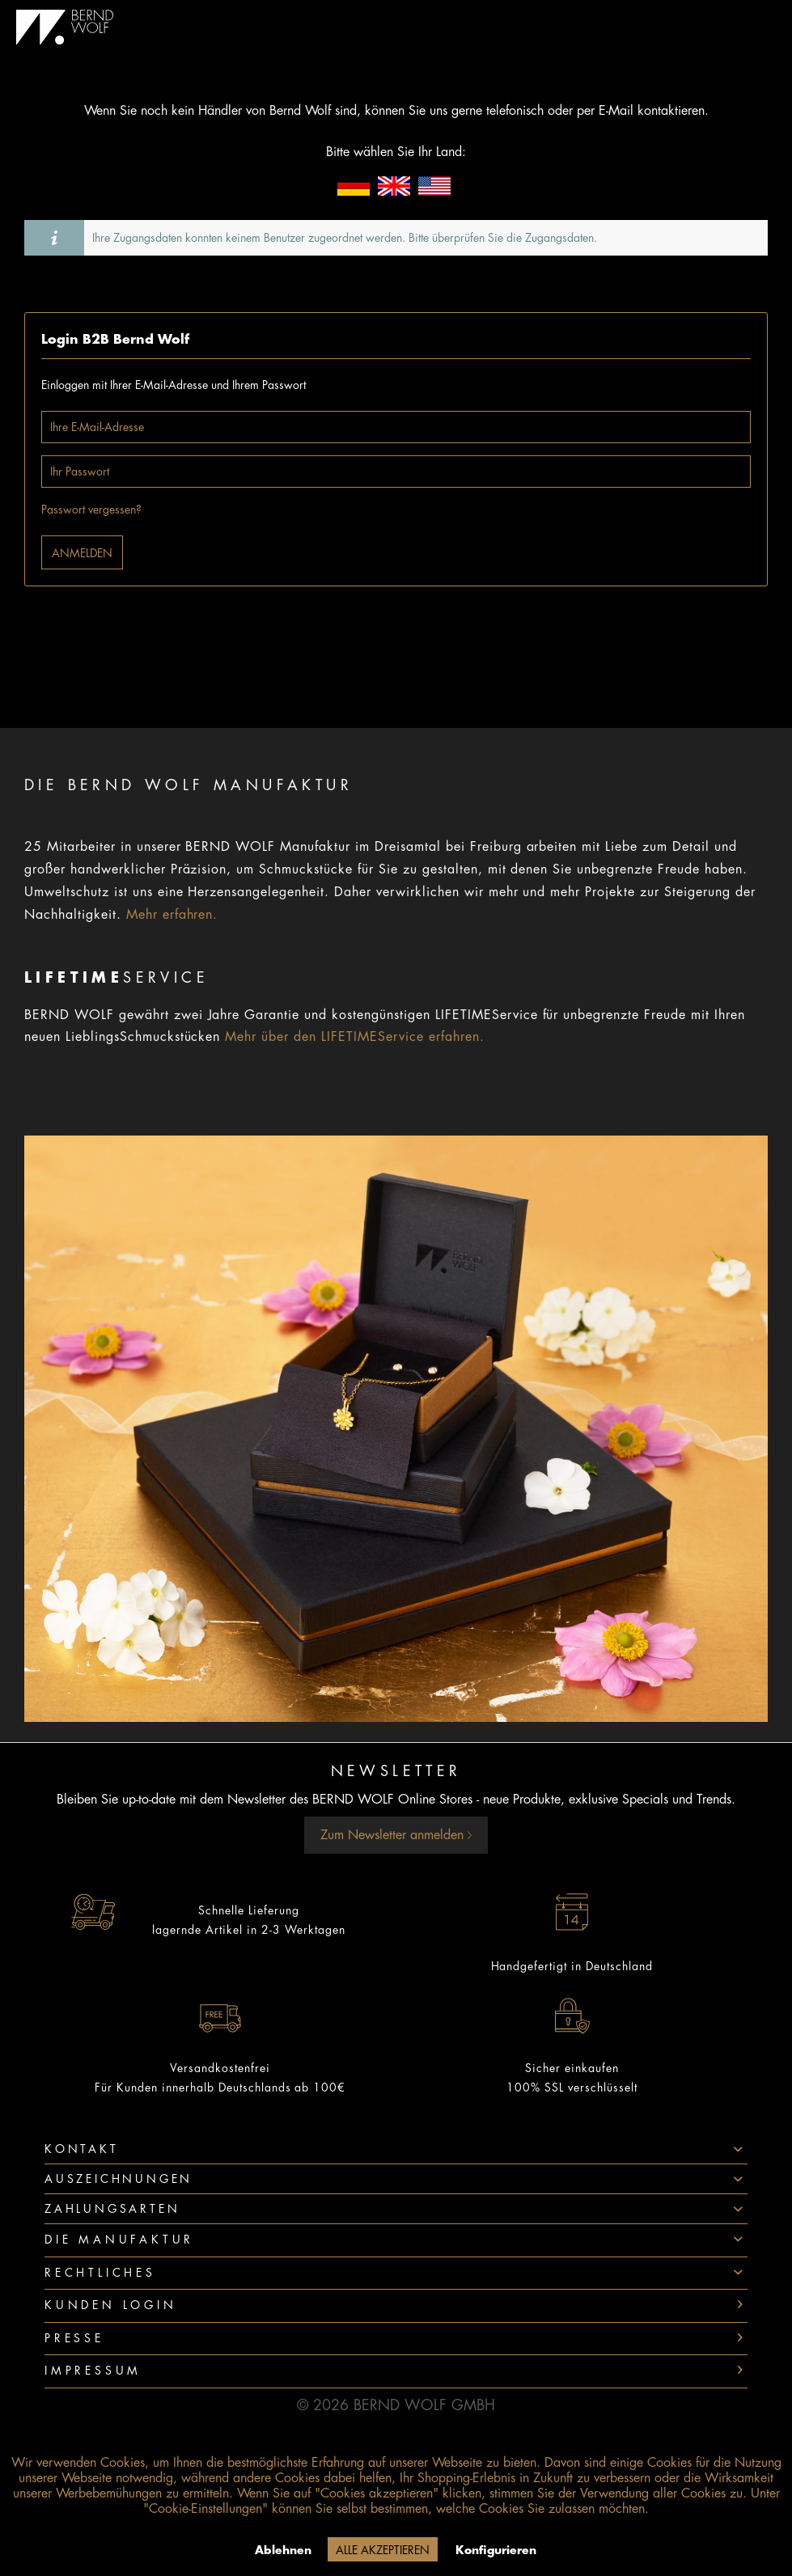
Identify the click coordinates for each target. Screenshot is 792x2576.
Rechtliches (100, 2272)
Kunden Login (110, 2305)
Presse (74, 2338)
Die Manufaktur (119, 2239)
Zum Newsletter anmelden (396, 1835)
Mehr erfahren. (172, 914)
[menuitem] (396, 2240)
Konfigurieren (495, 2550)
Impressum (93, 2370)
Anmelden (82, 553)
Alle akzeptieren (383, 2550)
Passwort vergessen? (91, 509)
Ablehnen (283, 2550)
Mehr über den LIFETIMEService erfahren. (354, 1036)
